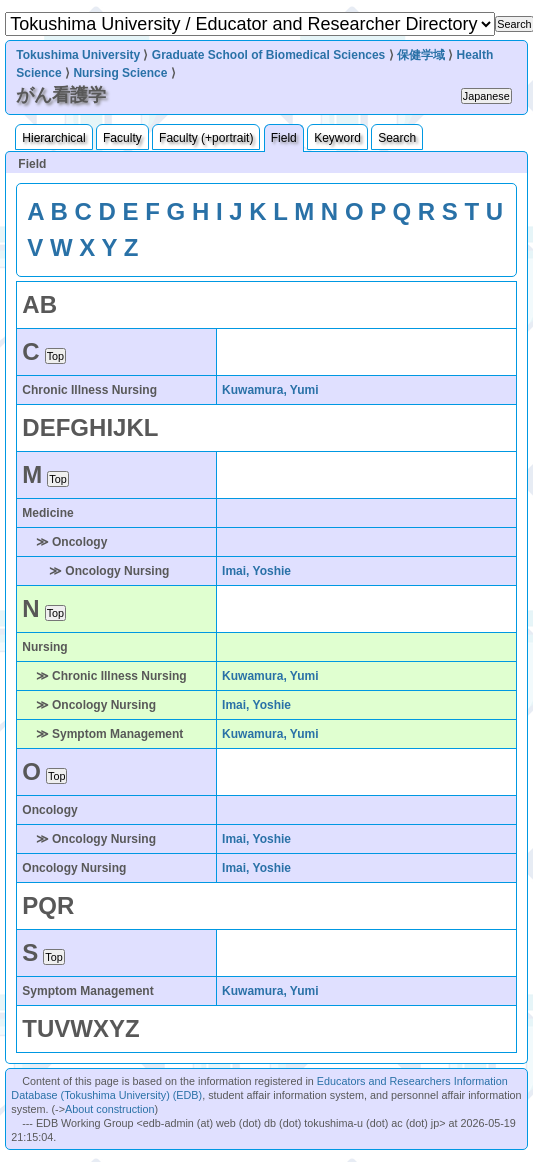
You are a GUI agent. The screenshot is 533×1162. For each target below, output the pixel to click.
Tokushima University (78, 55)
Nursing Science (120, 73)
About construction (109, 1109)
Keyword (337, 138)
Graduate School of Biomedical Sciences (268, 55)
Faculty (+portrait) (206, 138)
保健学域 (421, 55)
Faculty (122, 138)
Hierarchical (53, 138)
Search (397, 138)
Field (284, 138)
